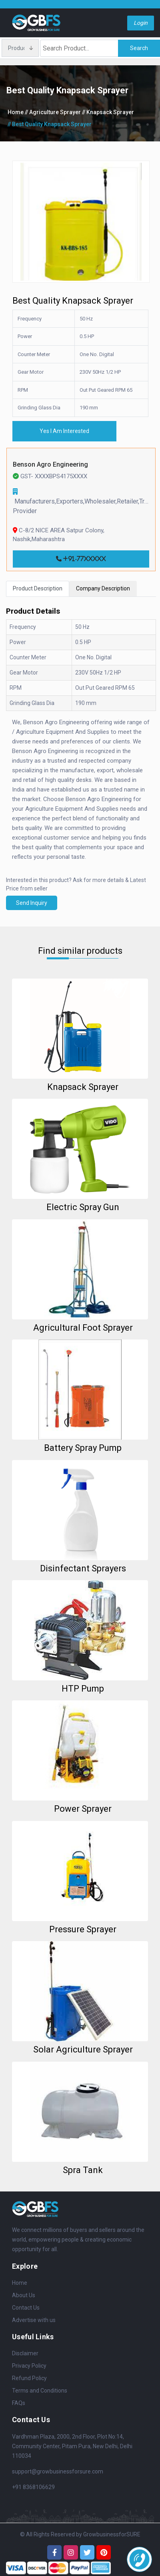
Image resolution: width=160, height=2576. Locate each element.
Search (139, 48)
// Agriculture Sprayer (53, 112)
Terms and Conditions (39, 2390)
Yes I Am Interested (64, 431)
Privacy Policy (29, 2366)
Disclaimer (25, 2353)
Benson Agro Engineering (50, 464)
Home (16, 112)
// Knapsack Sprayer (108, 112)
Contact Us (26, 2307)
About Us (23, 2295)
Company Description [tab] (103, 588)
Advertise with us (34, 2320)
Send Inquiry (31, 903)
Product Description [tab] (37, 588)
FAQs (18, 2403)
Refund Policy (29, 2378)
